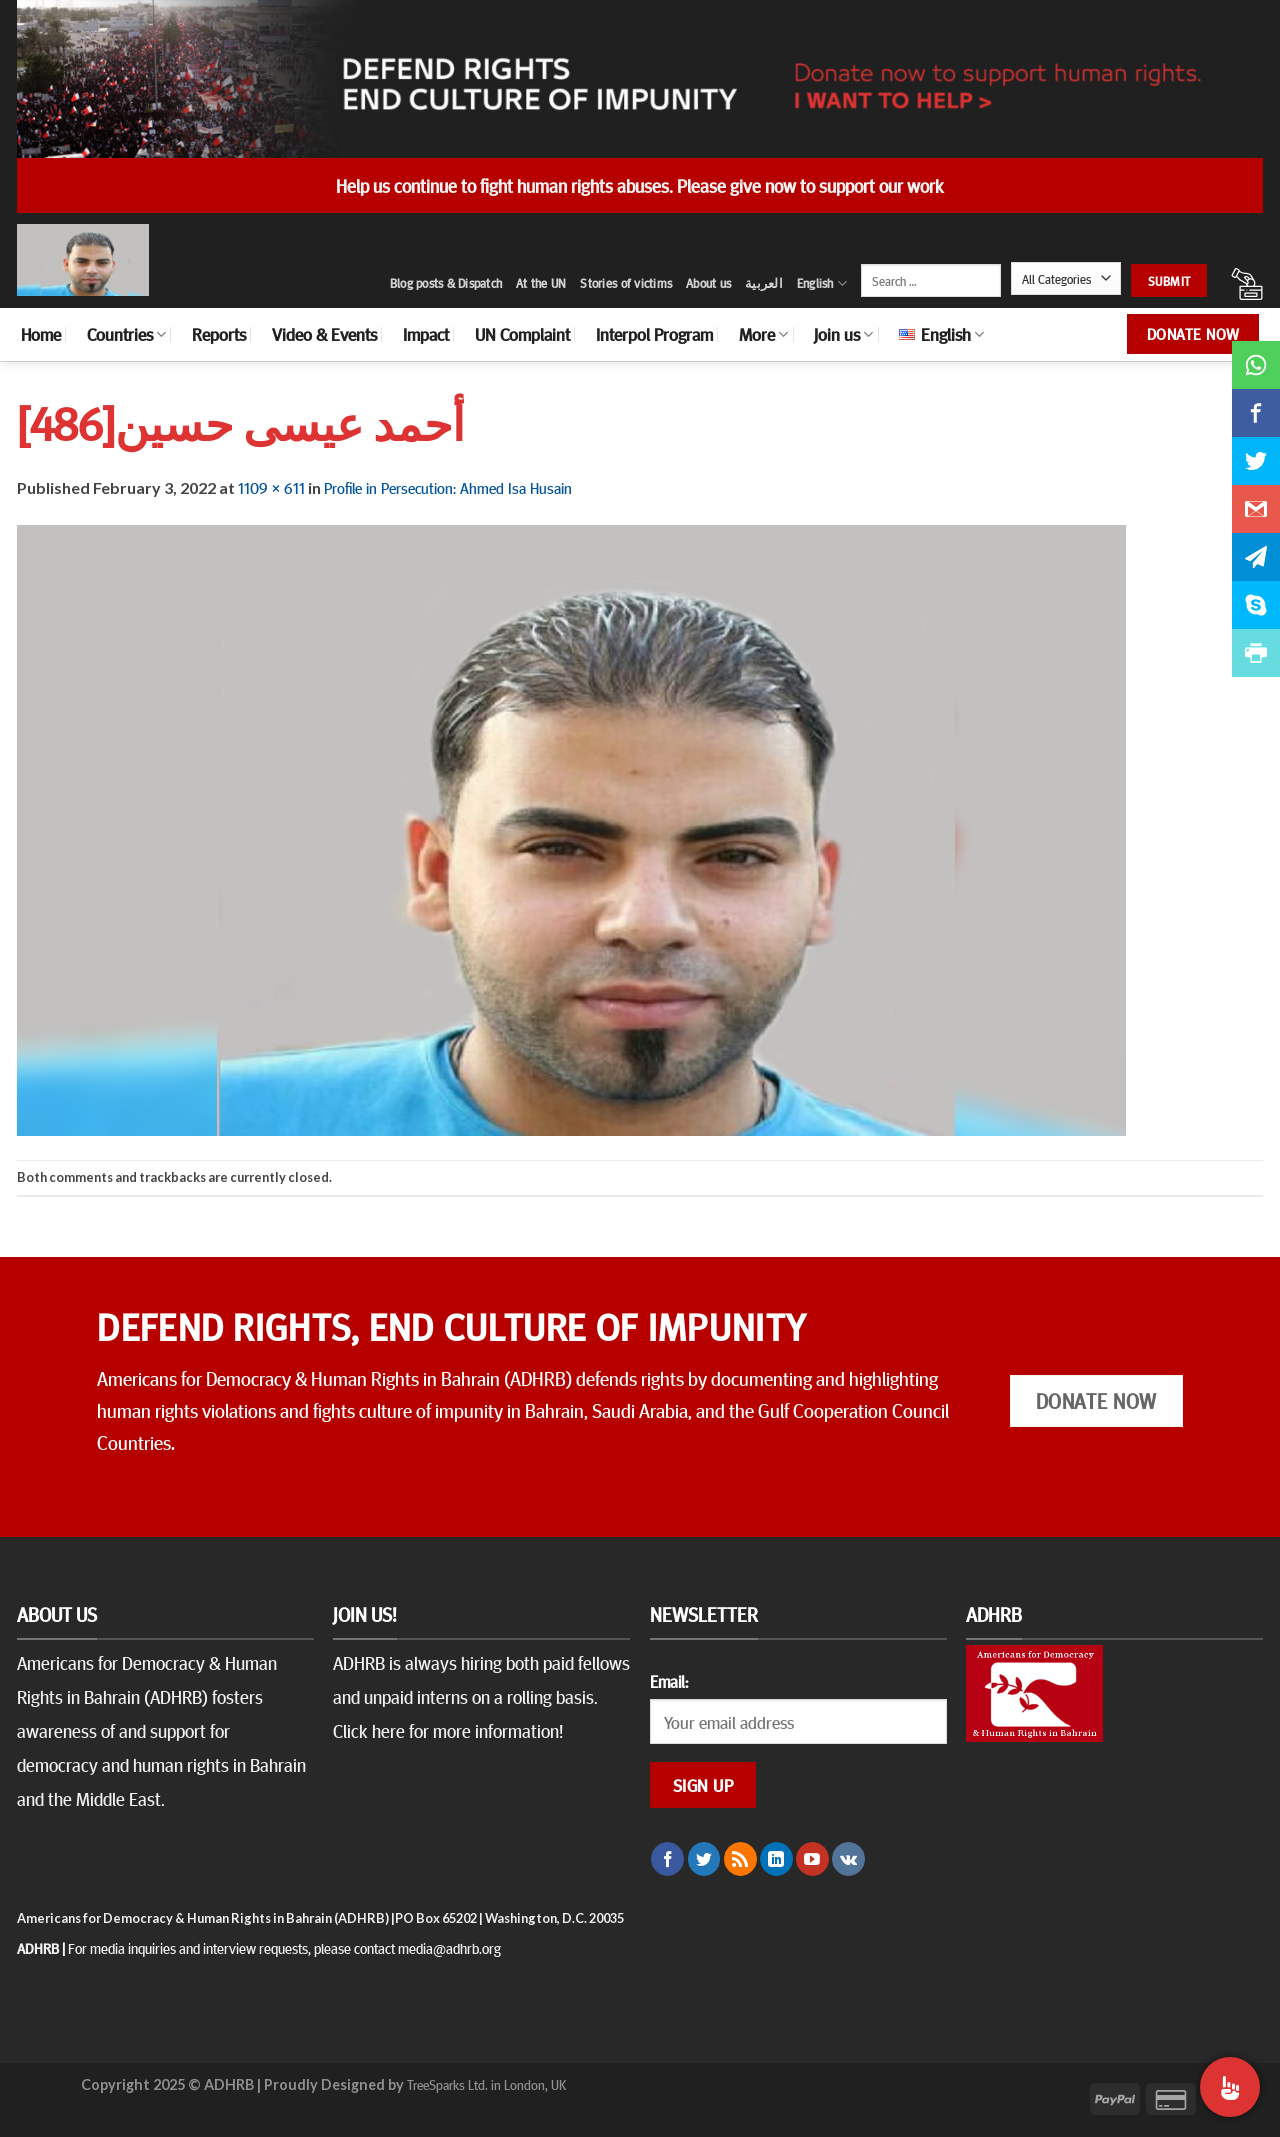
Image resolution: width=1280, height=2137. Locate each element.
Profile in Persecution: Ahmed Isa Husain (448, 487)
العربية (764, 283)
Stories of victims (626, 283)
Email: (669, 1681)
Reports (219, 334)
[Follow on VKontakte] (848, 1859)
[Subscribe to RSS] (740, 1859)
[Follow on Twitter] (704, 1859)
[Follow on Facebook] (667, 1859)
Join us (843, 334)
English (822, 283)
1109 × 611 (271, 487)
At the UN (541, 283)
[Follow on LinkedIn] (776, 1859)
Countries (126, 334)
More (763, 334)
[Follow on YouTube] (812, 1859)
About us (708, 283)
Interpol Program (654, 334)
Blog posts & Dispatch (446, 283)
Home (41, 334)
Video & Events (324, 334)
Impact (426, 334)
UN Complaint (522, 334)
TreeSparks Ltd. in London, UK (486, 2084)
